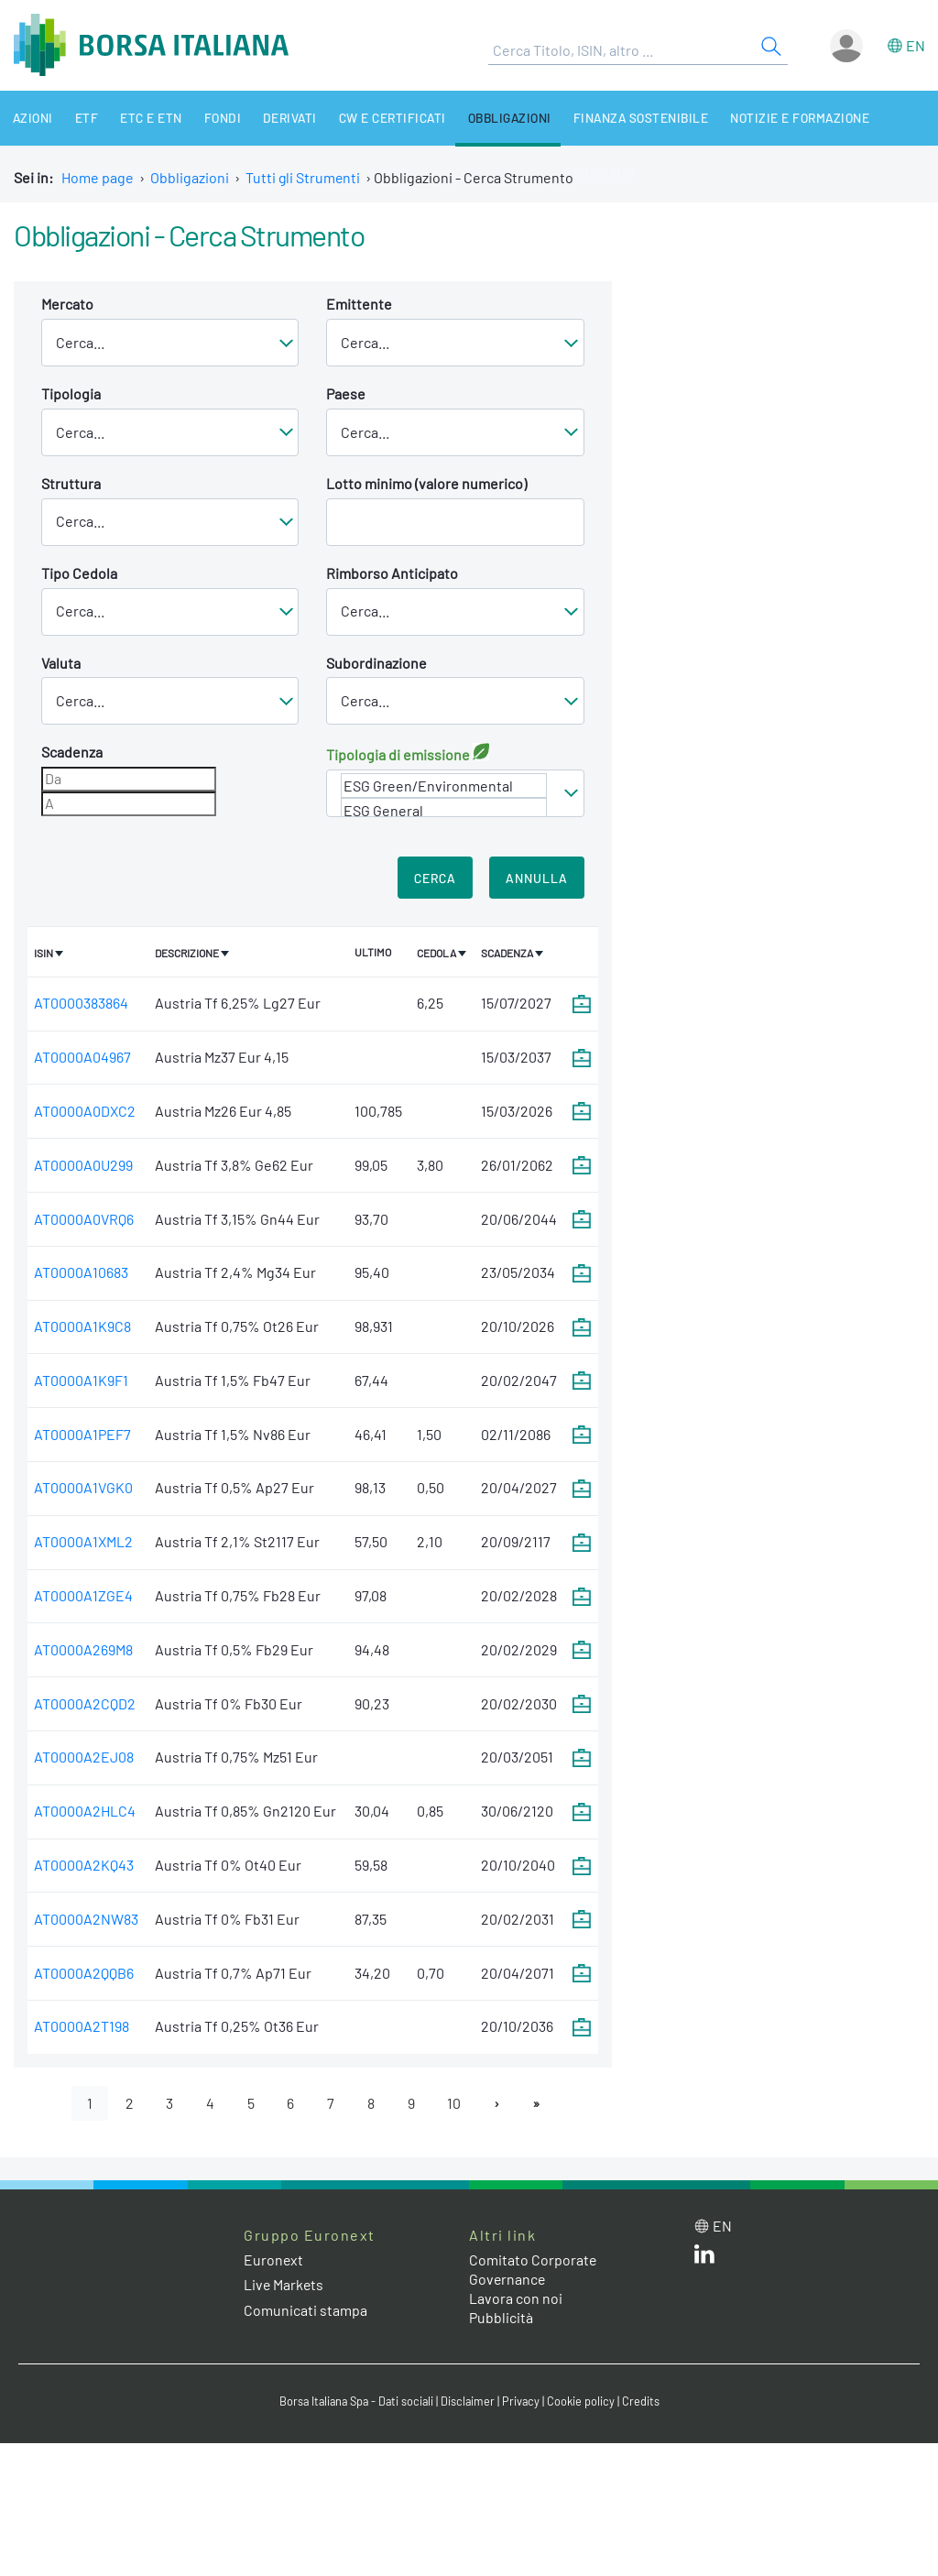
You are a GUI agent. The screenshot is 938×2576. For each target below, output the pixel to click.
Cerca (435, 878)
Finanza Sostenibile (617, 118)
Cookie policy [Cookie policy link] (584, 2402)
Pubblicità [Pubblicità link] (501, 2317)
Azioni (29, 118)
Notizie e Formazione (774, 118)
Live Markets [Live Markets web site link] (284, 2285)
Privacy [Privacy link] (524, 2402)
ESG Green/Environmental (443, 785)
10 (455, 2103)
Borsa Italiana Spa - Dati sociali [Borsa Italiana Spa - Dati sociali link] (355, 2402)
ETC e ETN (142, 118)
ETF (81, 118)
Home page (97, 177)
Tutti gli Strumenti (303, 177)
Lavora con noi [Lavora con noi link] (515, 2298)
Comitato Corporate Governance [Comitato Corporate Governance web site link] (533, 2270)
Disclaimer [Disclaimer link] (469, 2402)
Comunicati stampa (305, 2310)
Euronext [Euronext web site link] (274, 2260)
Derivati (273, 118)
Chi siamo (893, 118)
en (915, 45)
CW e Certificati (374, 118)
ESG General (443, 810)
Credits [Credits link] (644, 2402)
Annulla (537, 878)
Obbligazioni (488, 118)
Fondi (209, 118)
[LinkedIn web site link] (704, 2257)
